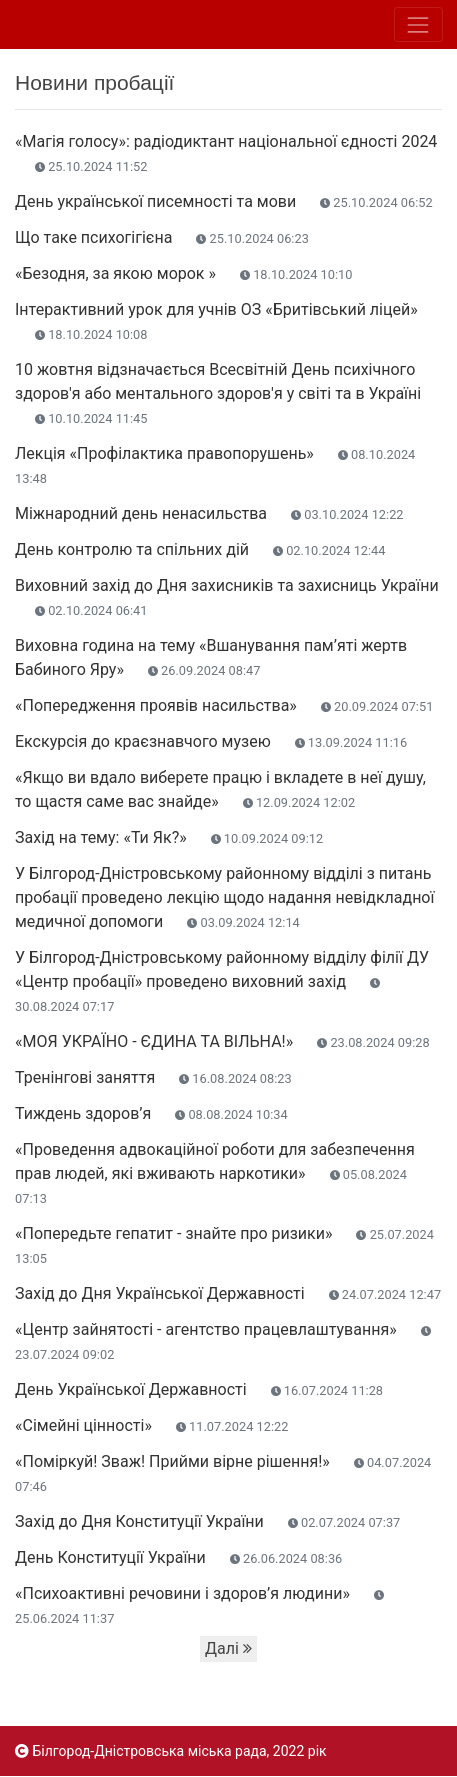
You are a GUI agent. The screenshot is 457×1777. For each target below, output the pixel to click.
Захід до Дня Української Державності (228, 1293)
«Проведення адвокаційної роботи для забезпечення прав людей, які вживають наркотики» (215, 1173)
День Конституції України (178, 1557)
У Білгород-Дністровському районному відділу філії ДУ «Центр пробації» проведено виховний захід (222, 981)
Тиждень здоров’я (151, 1113)
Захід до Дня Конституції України (207, 1521)
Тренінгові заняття (153, 1077)
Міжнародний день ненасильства (209, 513)
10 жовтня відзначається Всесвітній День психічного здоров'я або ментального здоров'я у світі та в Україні (218, 393)
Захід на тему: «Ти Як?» (169, 837)
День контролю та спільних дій (200, 549)
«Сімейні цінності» (151, 1425)
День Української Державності (199, 1389)
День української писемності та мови (224, 201)
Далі (228, 1648)
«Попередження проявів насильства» (224, 705)
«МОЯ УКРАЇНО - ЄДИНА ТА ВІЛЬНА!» (222, 1041)
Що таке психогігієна (162, 237)
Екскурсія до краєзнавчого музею (211, 741)
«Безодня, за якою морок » (183, 273)
